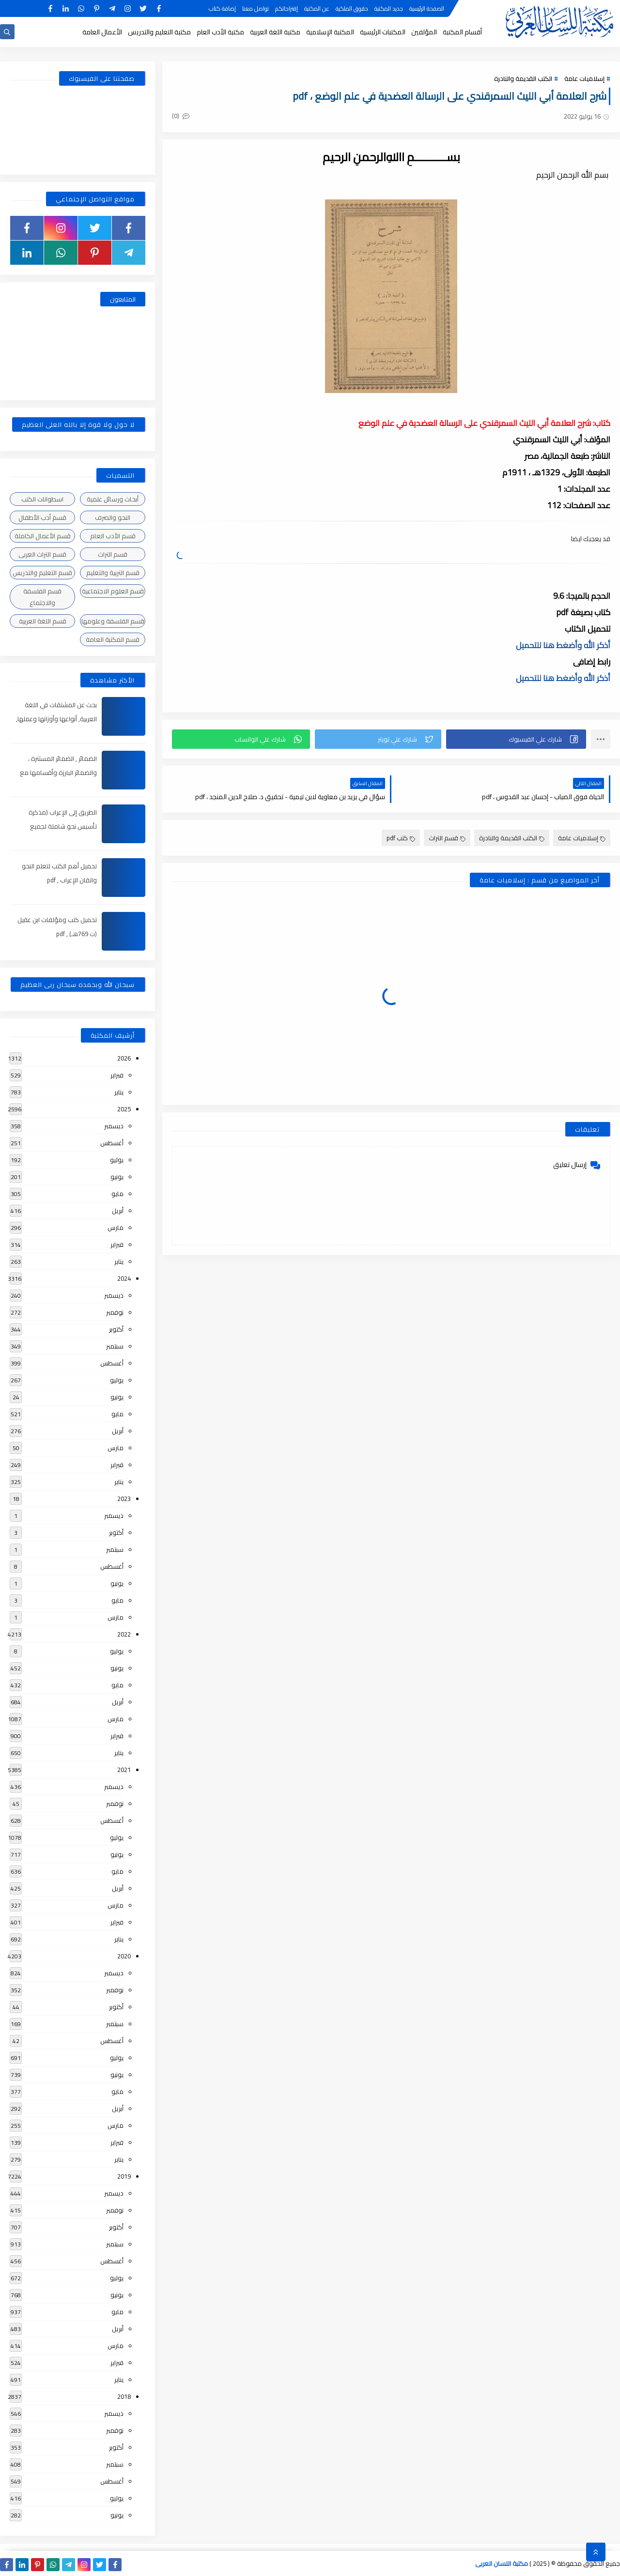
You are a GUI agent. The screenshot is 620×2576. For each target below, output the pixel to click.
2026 (124, 1058)
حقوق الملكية (352, 8)
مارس (116, 1227)
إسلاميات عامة (584, 78)
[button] (516, 739)
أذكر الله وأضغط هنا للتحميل (563, 645)
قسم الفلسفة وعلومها (112, 621)
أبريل (118, 1210)
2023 (124, 1498)
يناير (119, 1092)
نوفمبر (115, 1312)
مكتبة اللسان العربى (501, 2563)
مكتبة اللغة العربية (275, 32)
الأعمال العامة (102, 32)
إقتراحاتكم (286, 8)
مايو (117, 1193)
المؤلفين (424, 32)
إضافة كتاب (222, 8)
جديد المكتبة (388, 8)
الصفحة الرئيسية (426, 8)
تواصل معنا (255, 8)
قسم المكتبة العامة (113, 639)
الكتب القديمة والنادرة (523, 78)
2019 (124, 2176)
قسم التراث (447, 838)
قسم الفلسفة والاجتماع (42, 596)
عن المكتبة (316, 8)
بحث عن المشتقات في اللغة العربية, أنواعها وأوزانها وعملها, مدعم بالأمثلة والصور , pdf (56, 719)
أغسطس (112, 1143)
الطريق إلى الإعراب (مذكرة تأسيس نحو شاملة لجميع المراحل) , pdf (63, 826)
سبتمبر (115, 1346)
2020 (124, 1956)
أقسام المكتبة (462, 32)
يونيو (117, 1176)
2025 (124, 1109)
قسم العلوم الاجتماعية (113, 591)
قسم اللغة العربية (42, 621)
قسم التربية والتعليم (113, 572)
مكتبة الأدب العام (220, 32)
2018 (124, 2396)
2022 (124, 1634)
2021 (124, 1769)
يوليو (117, 1160)
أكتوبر (116, 1329)
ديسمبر (114, 1126)
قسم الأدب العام (113, 536)
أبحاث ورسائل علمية (113, 499)
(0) (180, 115)
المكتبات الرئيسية (382, 32)
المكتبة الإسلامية (330, 32)
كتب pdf (401, 838)
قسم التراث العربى (42, 554)
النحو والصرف (112, 517)
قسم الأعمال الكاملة (43, 536)
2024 (124, 1278)
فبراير (117, 1075)
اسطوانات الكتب (42, 499)
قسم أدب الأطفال (42, 517)
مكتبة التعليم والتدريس (159, 32)
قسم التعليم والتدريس (42, 572)
